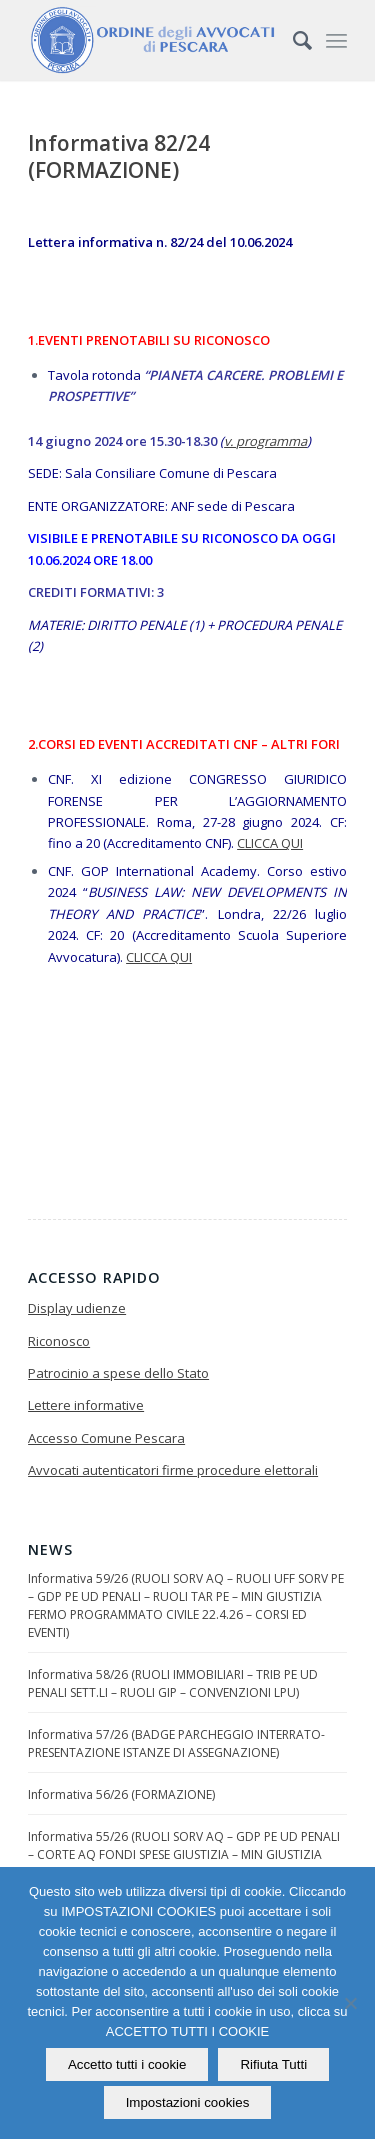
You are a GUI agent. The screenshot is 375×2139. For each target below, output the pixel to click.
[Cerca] (292, 40)
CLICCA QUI (270, 843)
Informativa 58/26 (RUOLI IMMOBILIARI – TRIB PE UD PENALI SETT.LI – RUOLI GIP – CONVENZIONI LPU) (173, 1683)
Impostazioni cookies (188, 2102)
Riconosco (59, 1341)
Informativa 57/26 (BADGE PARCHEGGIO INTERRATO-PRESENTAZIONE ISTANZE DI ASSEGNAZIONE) (176, 1743)
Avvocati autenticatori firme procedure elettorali (173, 1470)
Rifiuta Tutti (273, 2064)
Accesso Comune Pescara (106, 1438)
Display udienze (77, 1308)
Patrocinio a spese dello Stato (118, 1373)
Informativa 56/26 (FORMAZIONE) (121, 1794)
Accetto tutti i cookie (127, 2064)
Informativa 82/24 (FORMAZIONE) (119, 156)
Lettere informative (86, 1405)
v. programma (265, 441)
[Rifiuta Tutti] (350, 2003)
